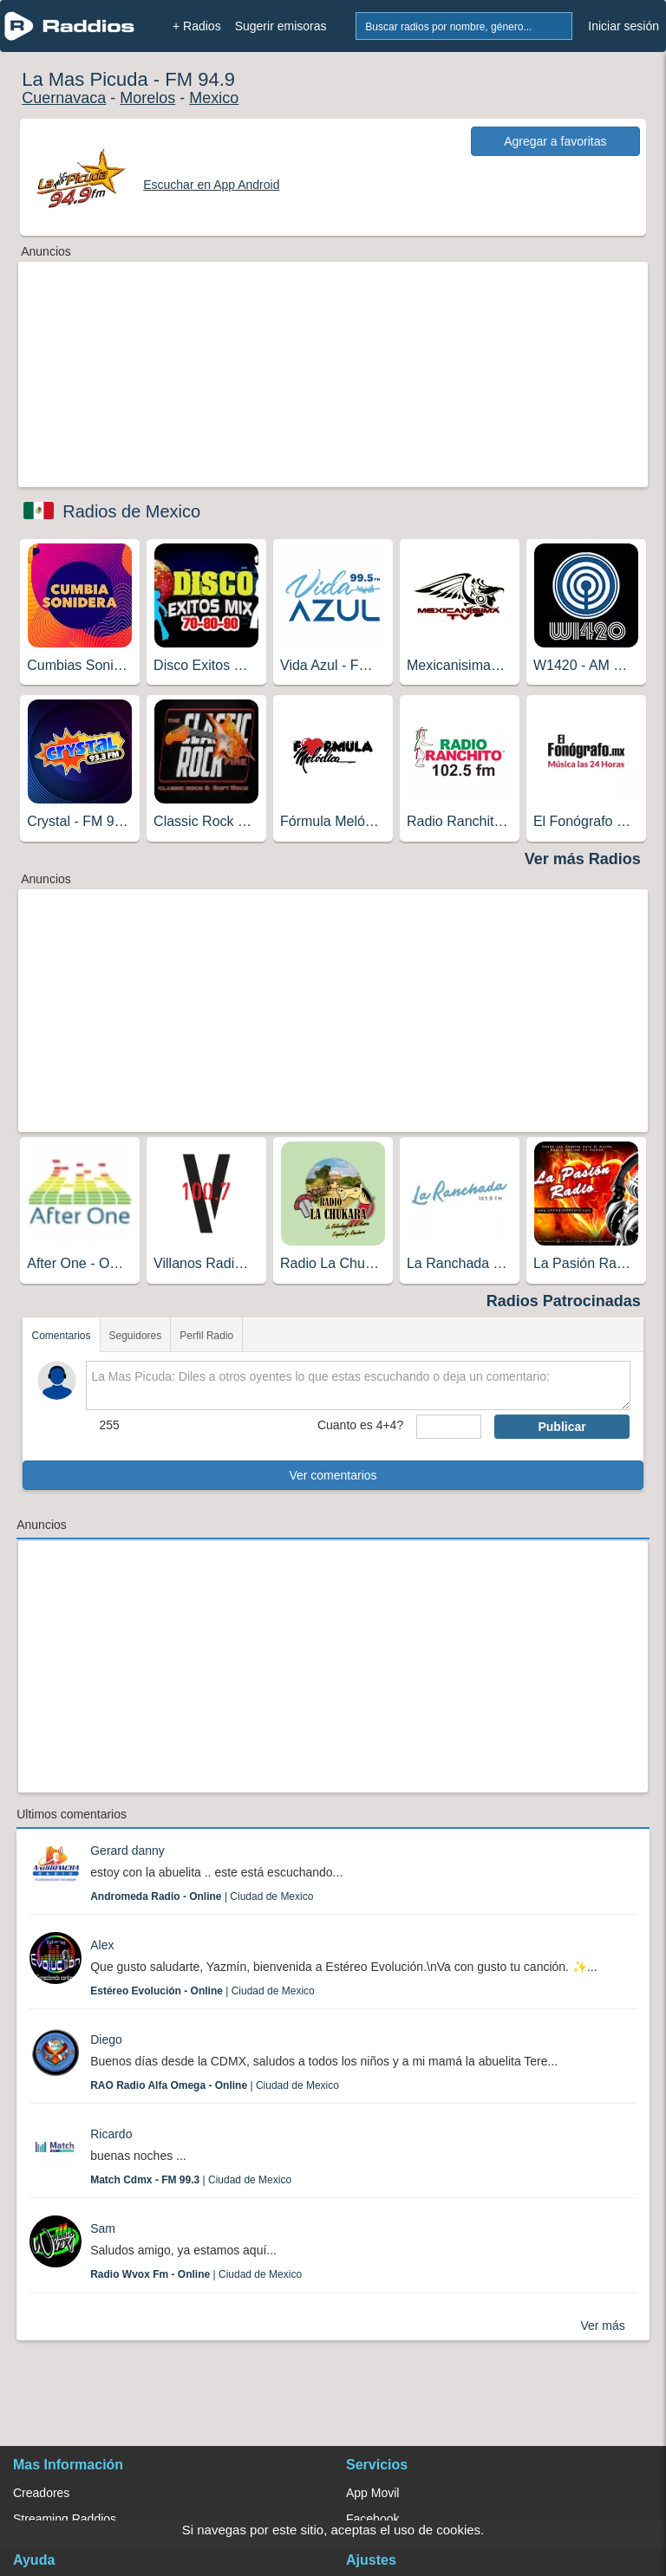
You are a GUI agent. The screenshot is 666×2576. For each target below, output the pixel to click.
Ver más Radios (583, 859)
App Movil (372, 2493)
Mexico (213, 98)
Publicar (561, 1427)
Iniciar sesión (623, 26)
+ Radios (197, 26)
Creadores (41, 2493)
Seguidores (135, 1336)
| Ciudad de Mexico (201, 1896)
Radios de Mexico (131, 511)
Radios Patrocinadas (563, 1301)
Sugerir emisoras (281, 26)
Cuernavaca (64, 98)
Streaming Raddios (64, 2519)
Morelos (147, 98)
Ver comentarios (332, 1475)
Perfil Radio (206, 1336)
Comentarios (60, 1336)
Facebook (372, 2519)
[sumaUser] (448, 1427)
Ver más (602, 2325)
